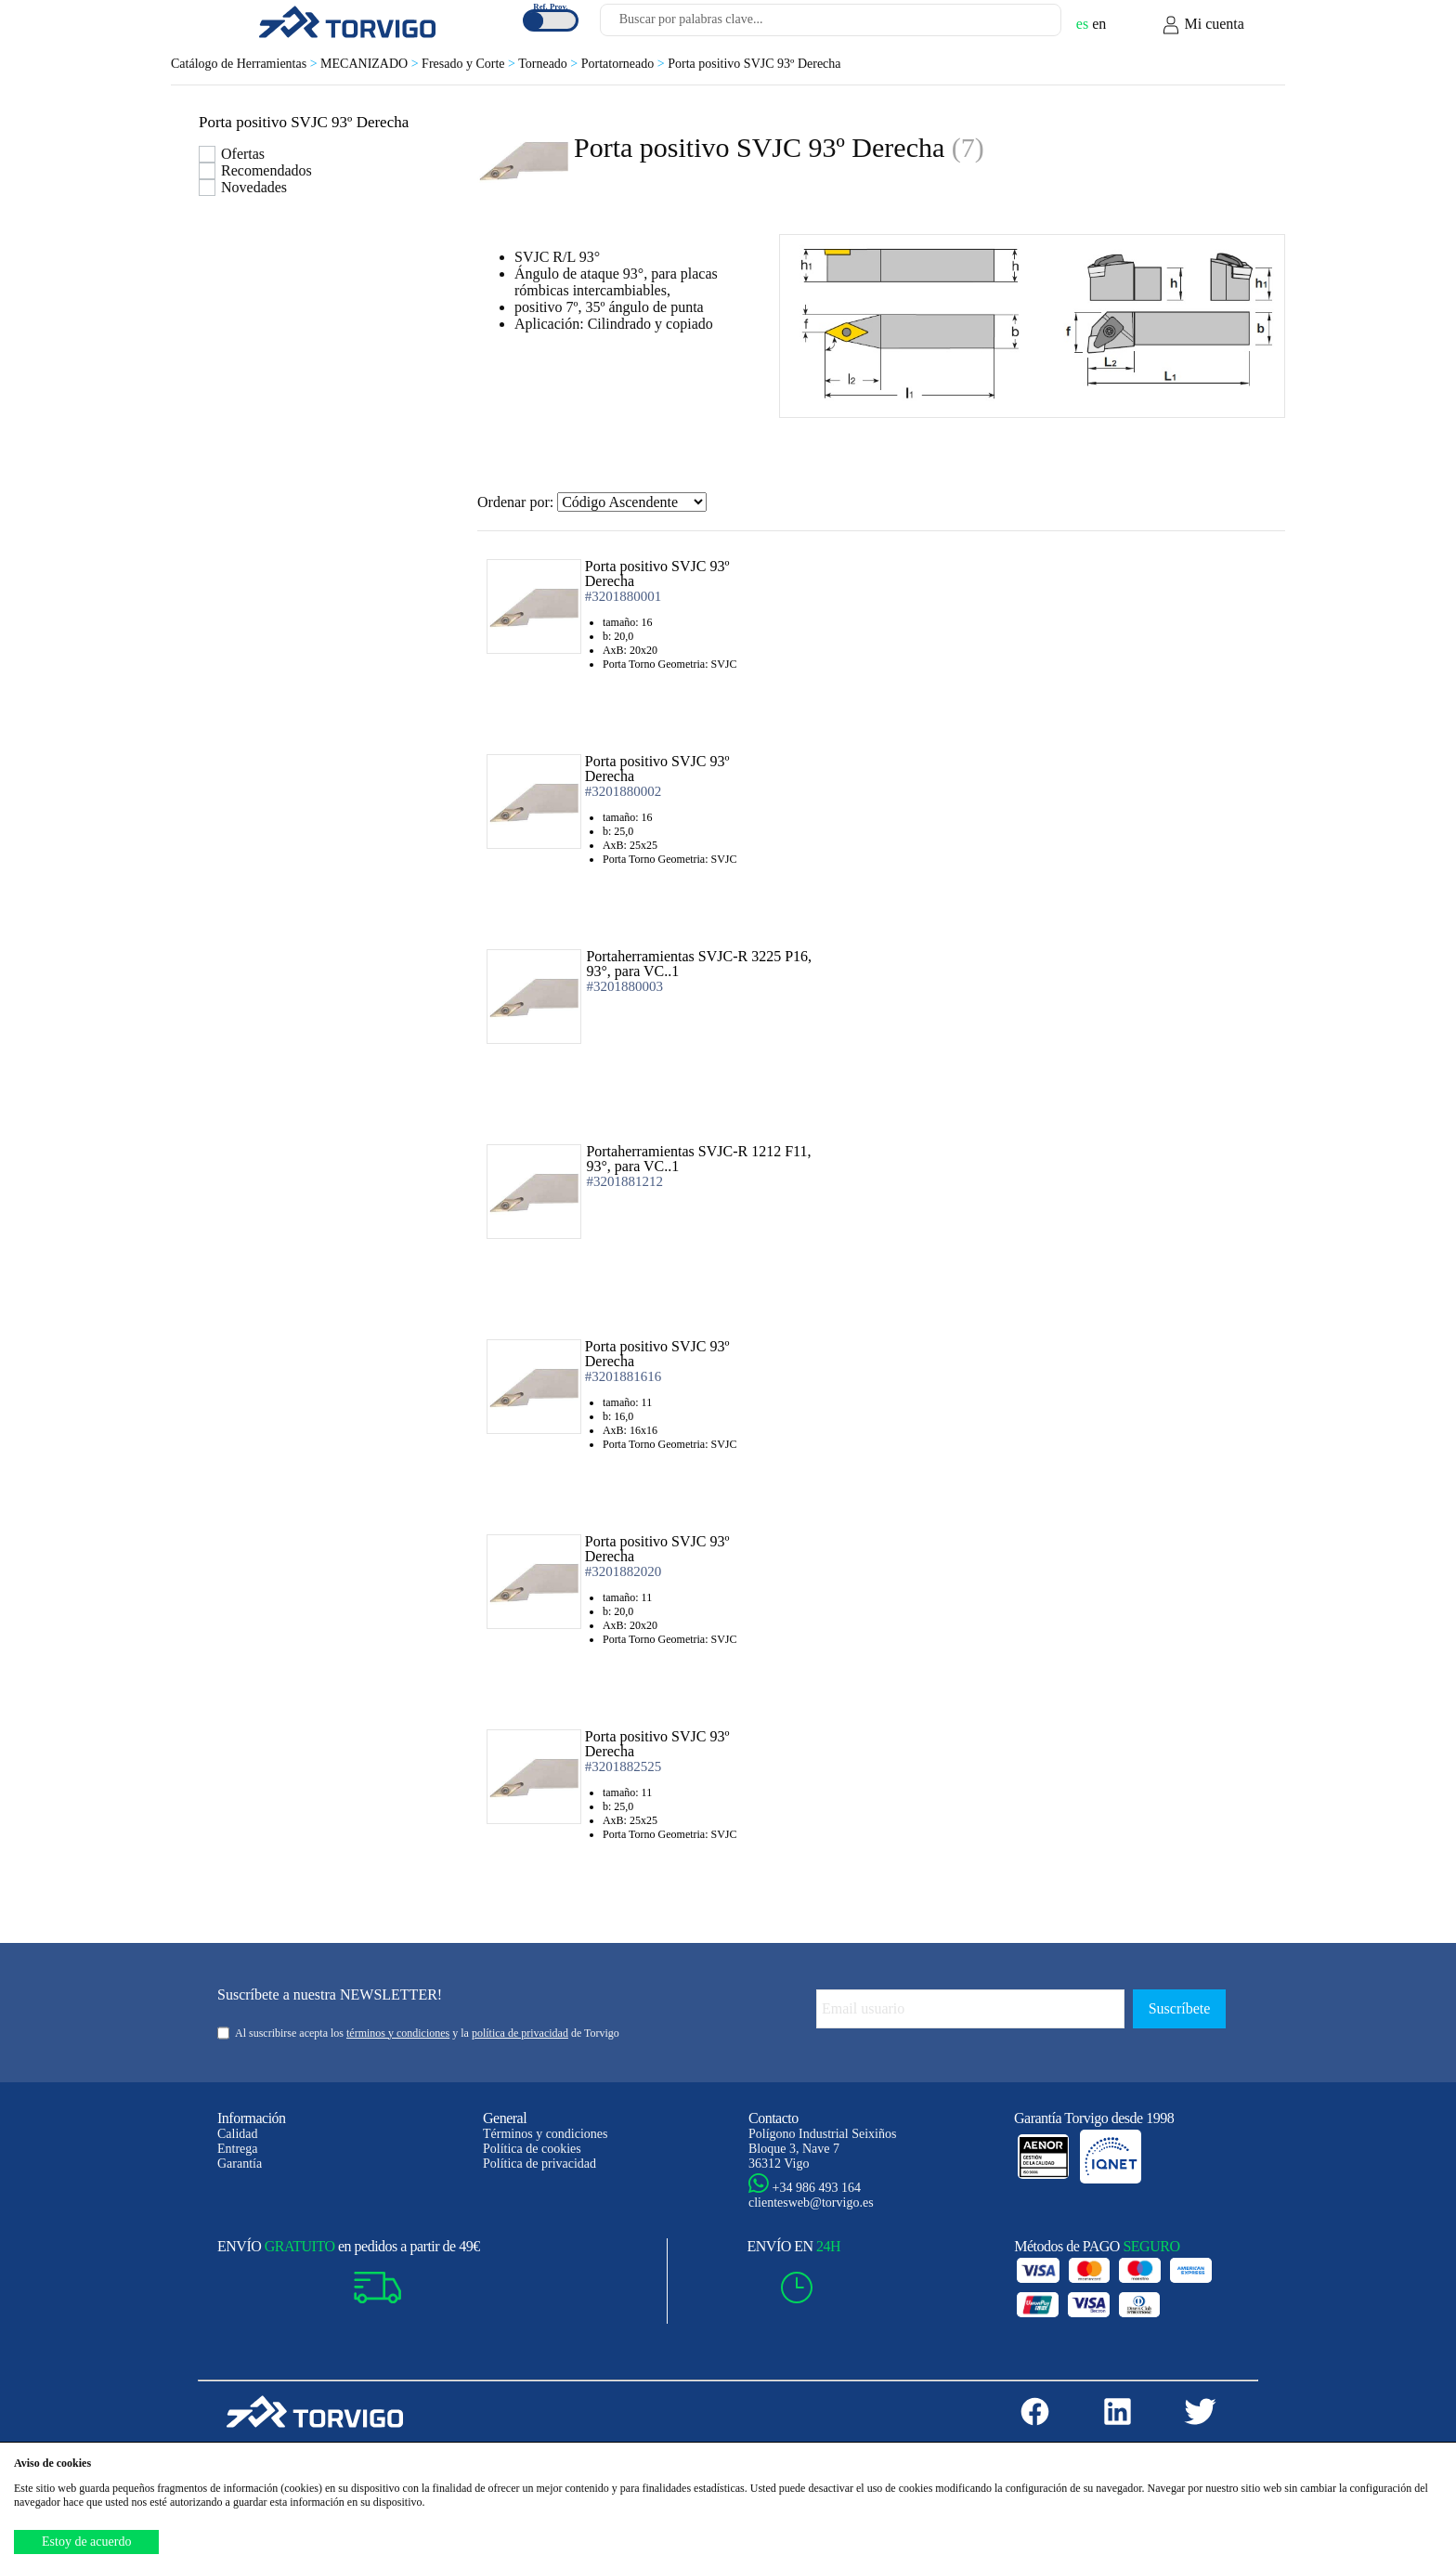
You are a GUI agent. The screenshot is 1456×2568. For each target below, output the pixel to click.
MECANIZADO (371, 64)
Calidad (237, 2134)
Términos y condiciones (545, 2134)
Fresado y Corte (470, 64)
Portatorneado (624, 64)
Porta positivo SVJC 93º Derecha (754, 64)
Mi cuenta (1202, 25)
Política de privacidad (539, 2163)
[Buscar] (1025, 25)
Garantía (239, 2163)
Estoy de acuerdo (86, 2541)
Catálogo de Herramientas (245, 64)
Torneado (549, 64)
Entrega (237, 2149)
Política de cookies (532, 2149)
